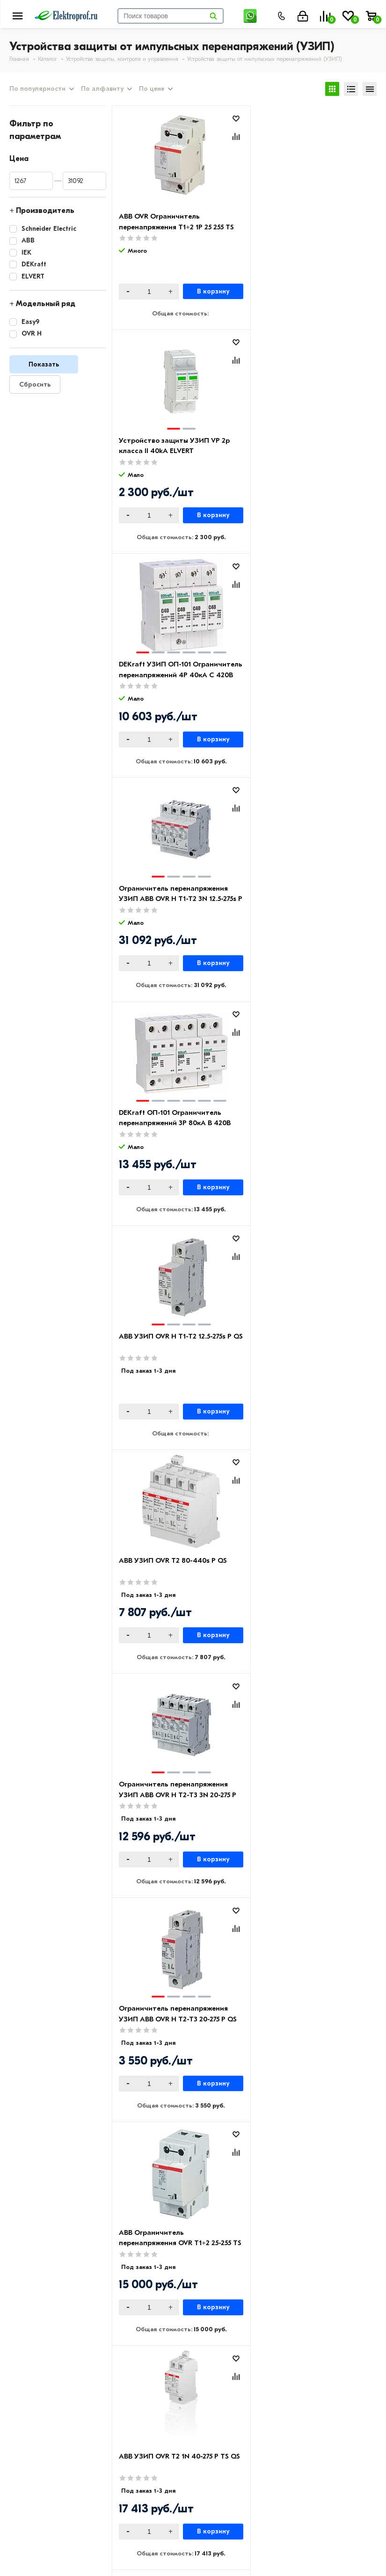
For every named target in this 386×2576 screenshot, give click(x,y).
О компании (31, 2365)
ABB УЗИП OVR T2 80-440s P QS (173, 890)
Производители (37, 2379)
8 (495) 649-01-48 (233, 2496)
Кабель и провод (285, 2365)
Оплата (146, 2365)
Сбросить (35, 384)
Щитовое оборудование (298, 2392)
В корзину (208, 292)
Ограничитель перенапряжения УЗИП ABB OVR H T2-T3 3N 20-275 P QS (306, 900)
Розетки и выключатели (297, 2379)
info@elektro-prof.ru (237, 2528)
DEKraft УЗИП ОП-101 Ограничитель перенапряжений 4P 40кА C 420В (174, 451)
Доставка (149, 2379)
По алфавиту (102, 89)
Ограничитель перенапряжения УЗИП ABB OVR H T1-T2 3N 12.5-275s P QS (305, 451)
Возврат (147, 2392)
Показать (44, 364)
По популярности (37, 89)
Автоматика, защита (292, 2406)
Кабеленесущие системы (299, 2419)
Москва (214, 2547)
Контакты (27, 2392)
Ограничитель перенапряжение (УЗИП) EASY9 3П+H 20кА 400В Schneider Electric (173, 1799)
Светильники (277, 2433)
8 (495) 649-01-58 (232, 2510)
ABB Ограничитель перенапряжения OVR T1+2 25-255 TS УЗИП (307, 1125)
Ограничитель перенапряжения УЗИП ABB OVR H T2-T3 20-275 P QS (173, 1125)
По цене (151, 89)
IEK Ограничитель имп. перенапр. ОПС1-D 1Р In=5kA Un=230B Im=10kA (308, 1350)
